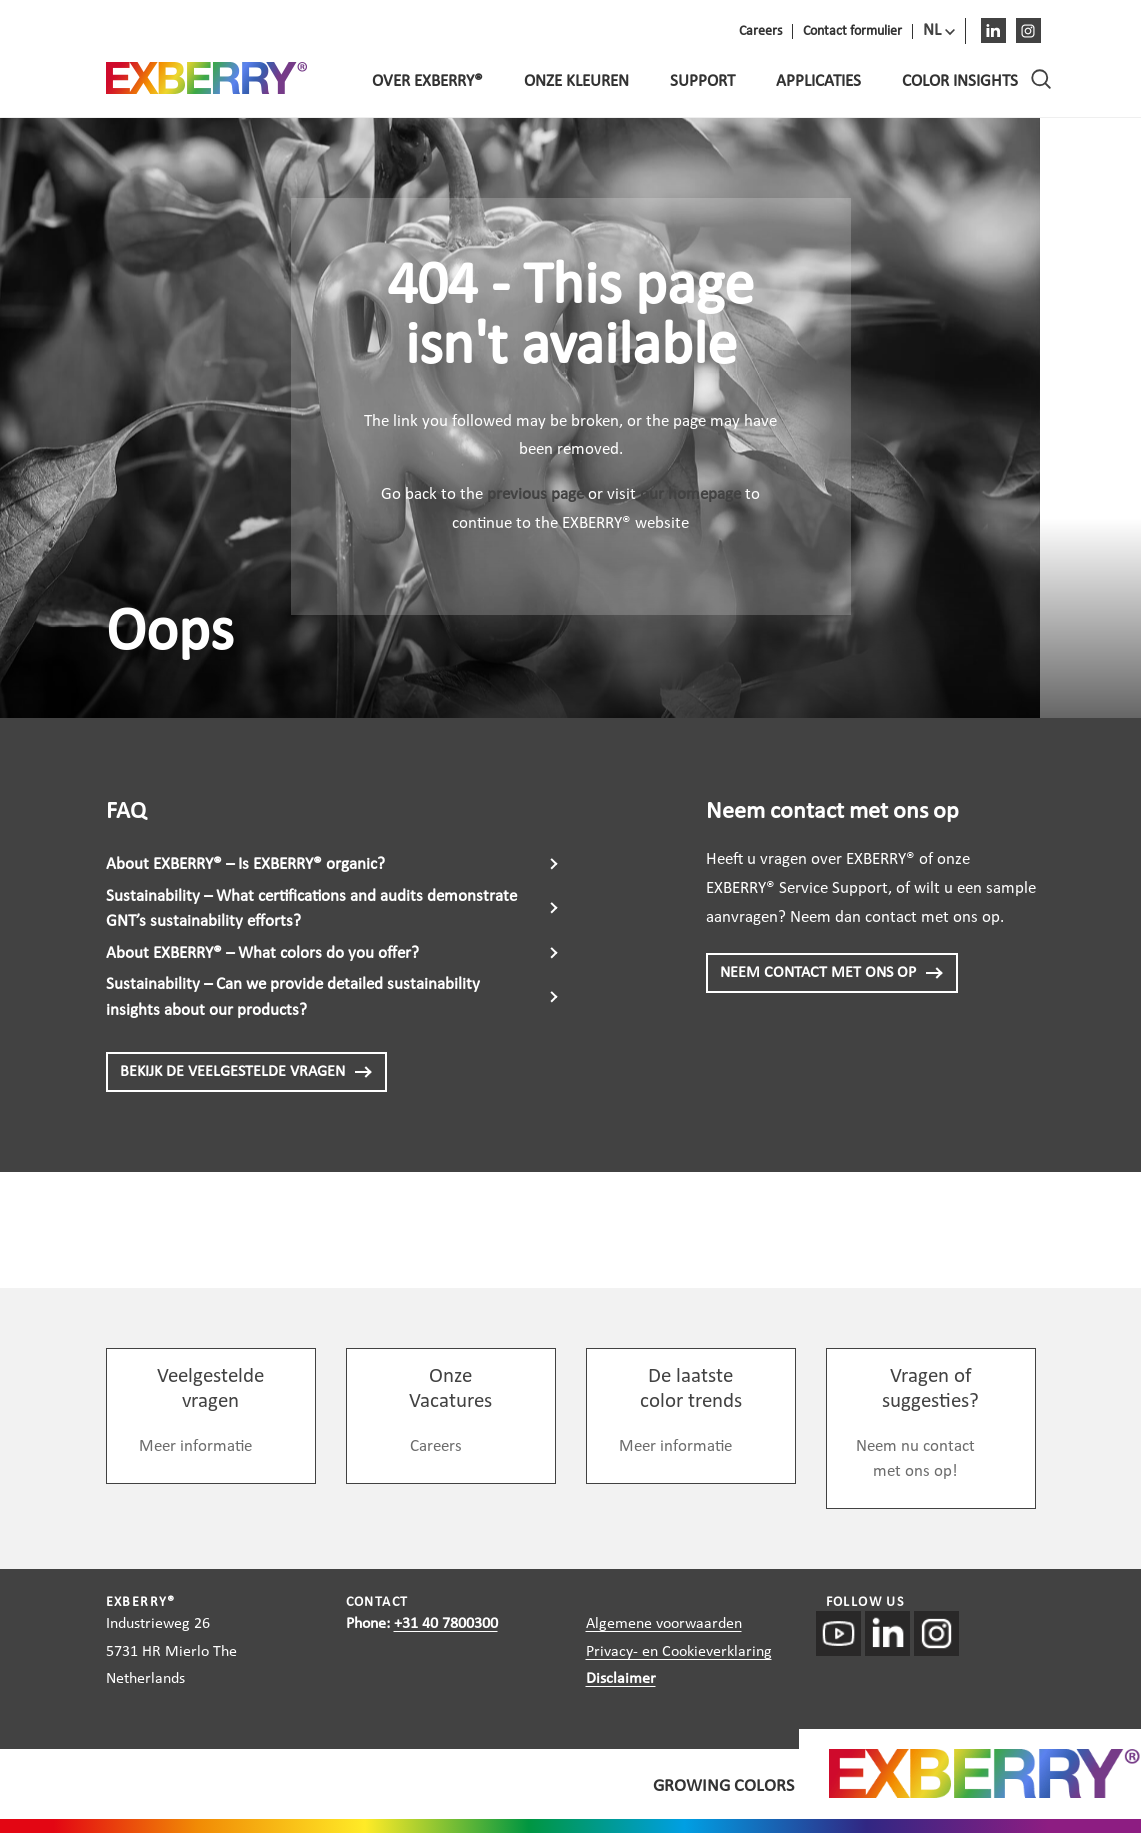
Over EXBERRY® (427, 81)
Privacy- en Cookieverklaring (679, 1652)
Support (702, 81)
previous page (535, 494)
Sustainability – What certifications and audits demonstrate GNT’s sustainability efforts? (311, 909)
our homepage (690, 494)
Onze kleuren (576, 81)
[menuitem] (939, 31)
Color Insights (960, 81)
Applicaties (818, 81)
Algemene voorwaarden (664, 1624)
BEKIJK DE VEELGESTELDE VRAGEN (246, 1072)
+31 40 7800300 (446, 1624)
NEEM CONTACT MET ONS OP (832, 973)
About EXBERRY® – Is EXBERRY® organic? (245, 864)
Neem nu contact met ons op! (915, 1459)
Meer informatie (195, 1446)
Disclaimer (621, 1679)
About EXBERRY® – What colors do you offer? (262, 953)
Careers (436, 1446)
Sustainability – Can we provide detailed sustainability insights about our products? (293, 997)
